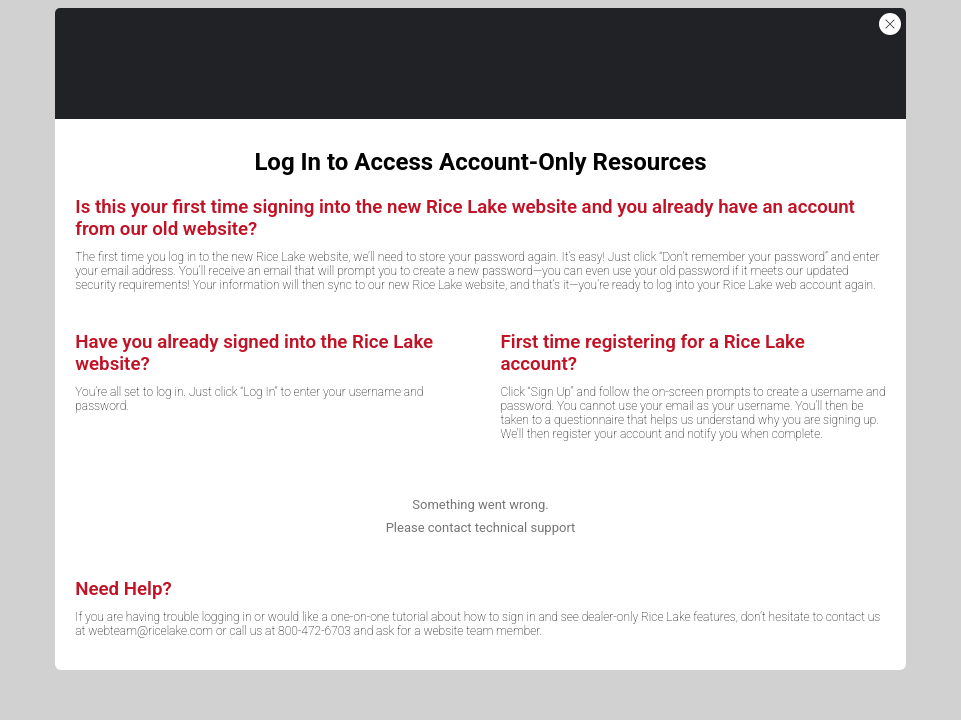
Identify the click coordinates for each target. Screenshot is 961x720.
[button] (890, 24)
